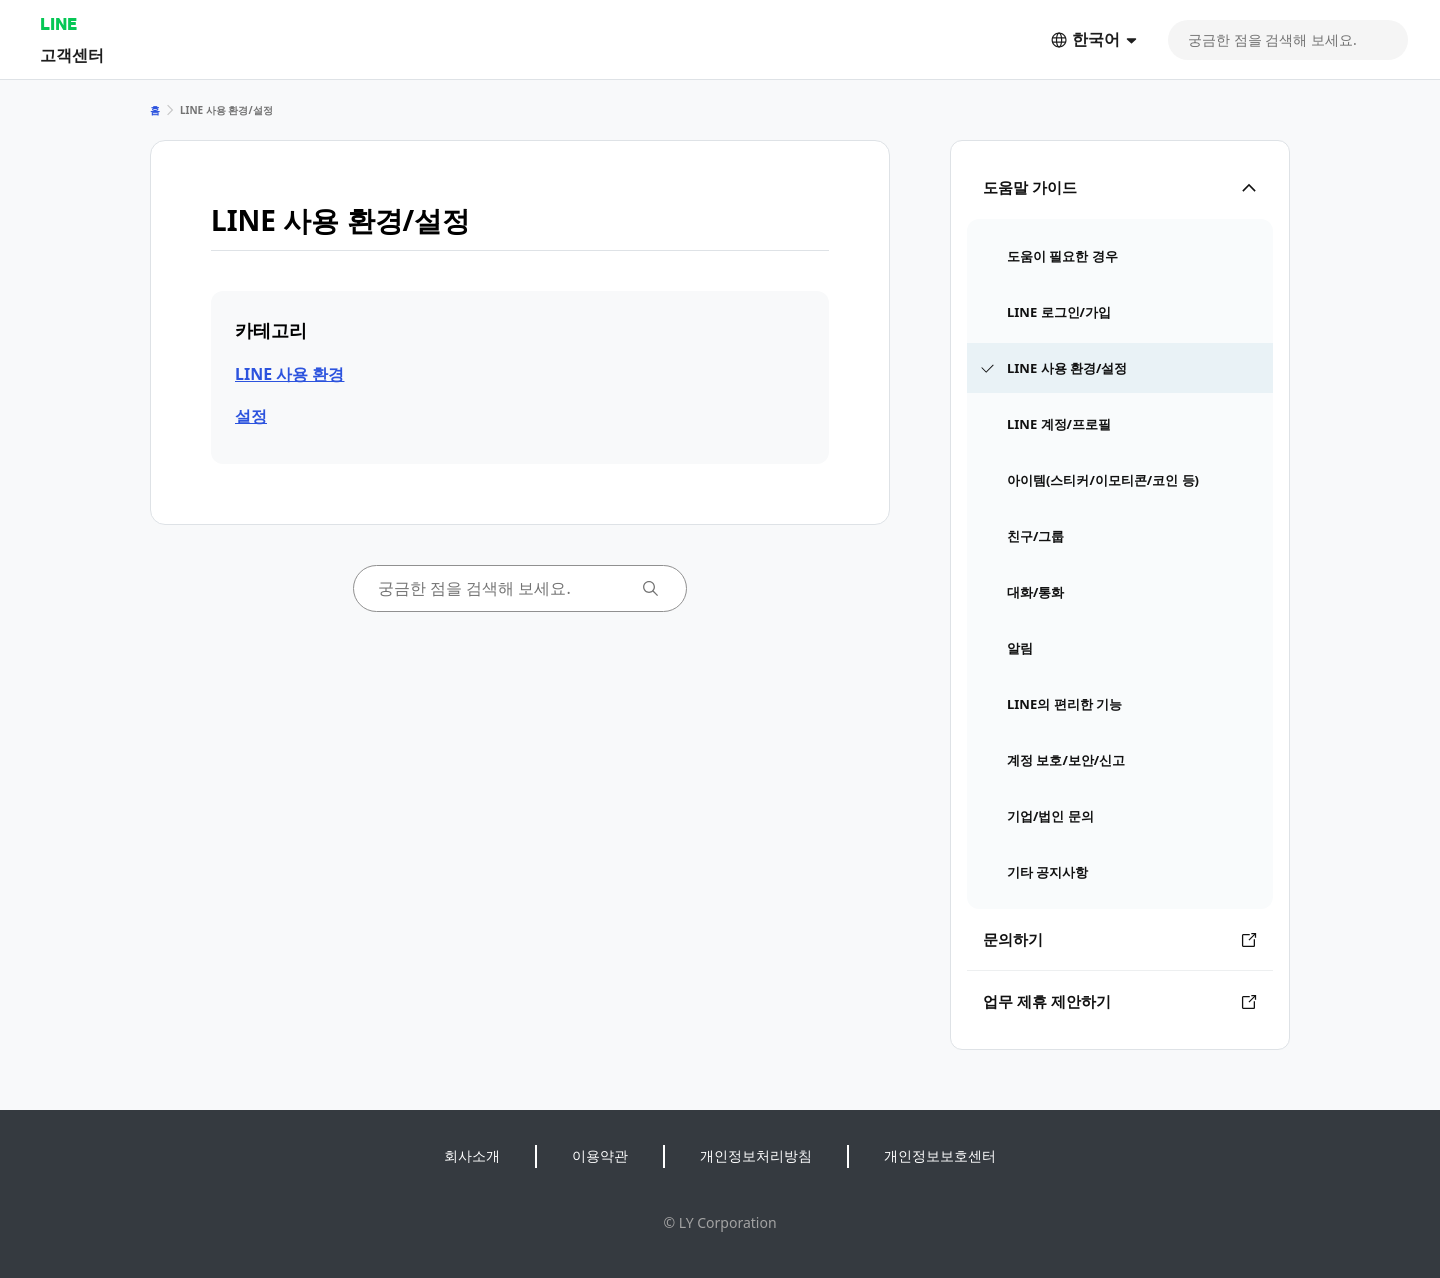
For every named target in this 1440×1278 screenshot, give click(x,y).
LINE (58, 23)
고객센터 (72, 54)
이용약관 (600, 1155)
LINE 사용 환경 (289, 374)
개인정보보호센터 (940, 1155)
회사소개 (472, 1155)
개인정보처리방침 (756, 1155)
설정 (251, 416)
